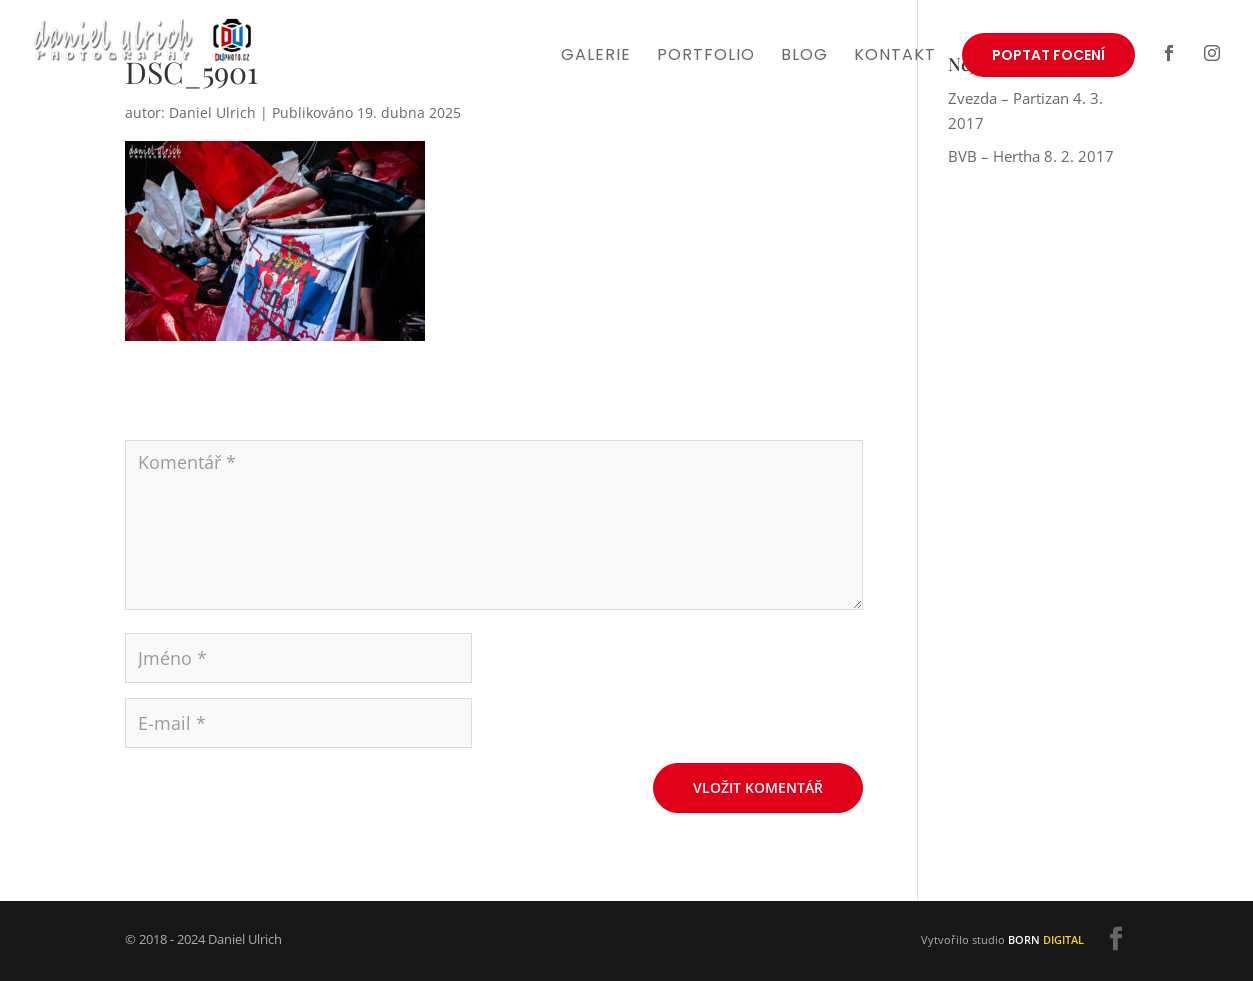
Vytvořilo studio (1002, 939)
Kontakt (895, 57)
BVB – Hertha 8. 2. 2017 (1031, 156)
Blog (804, 57)
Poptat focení (1048, 55)
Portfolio (706, 57)
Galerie (596, 57)
